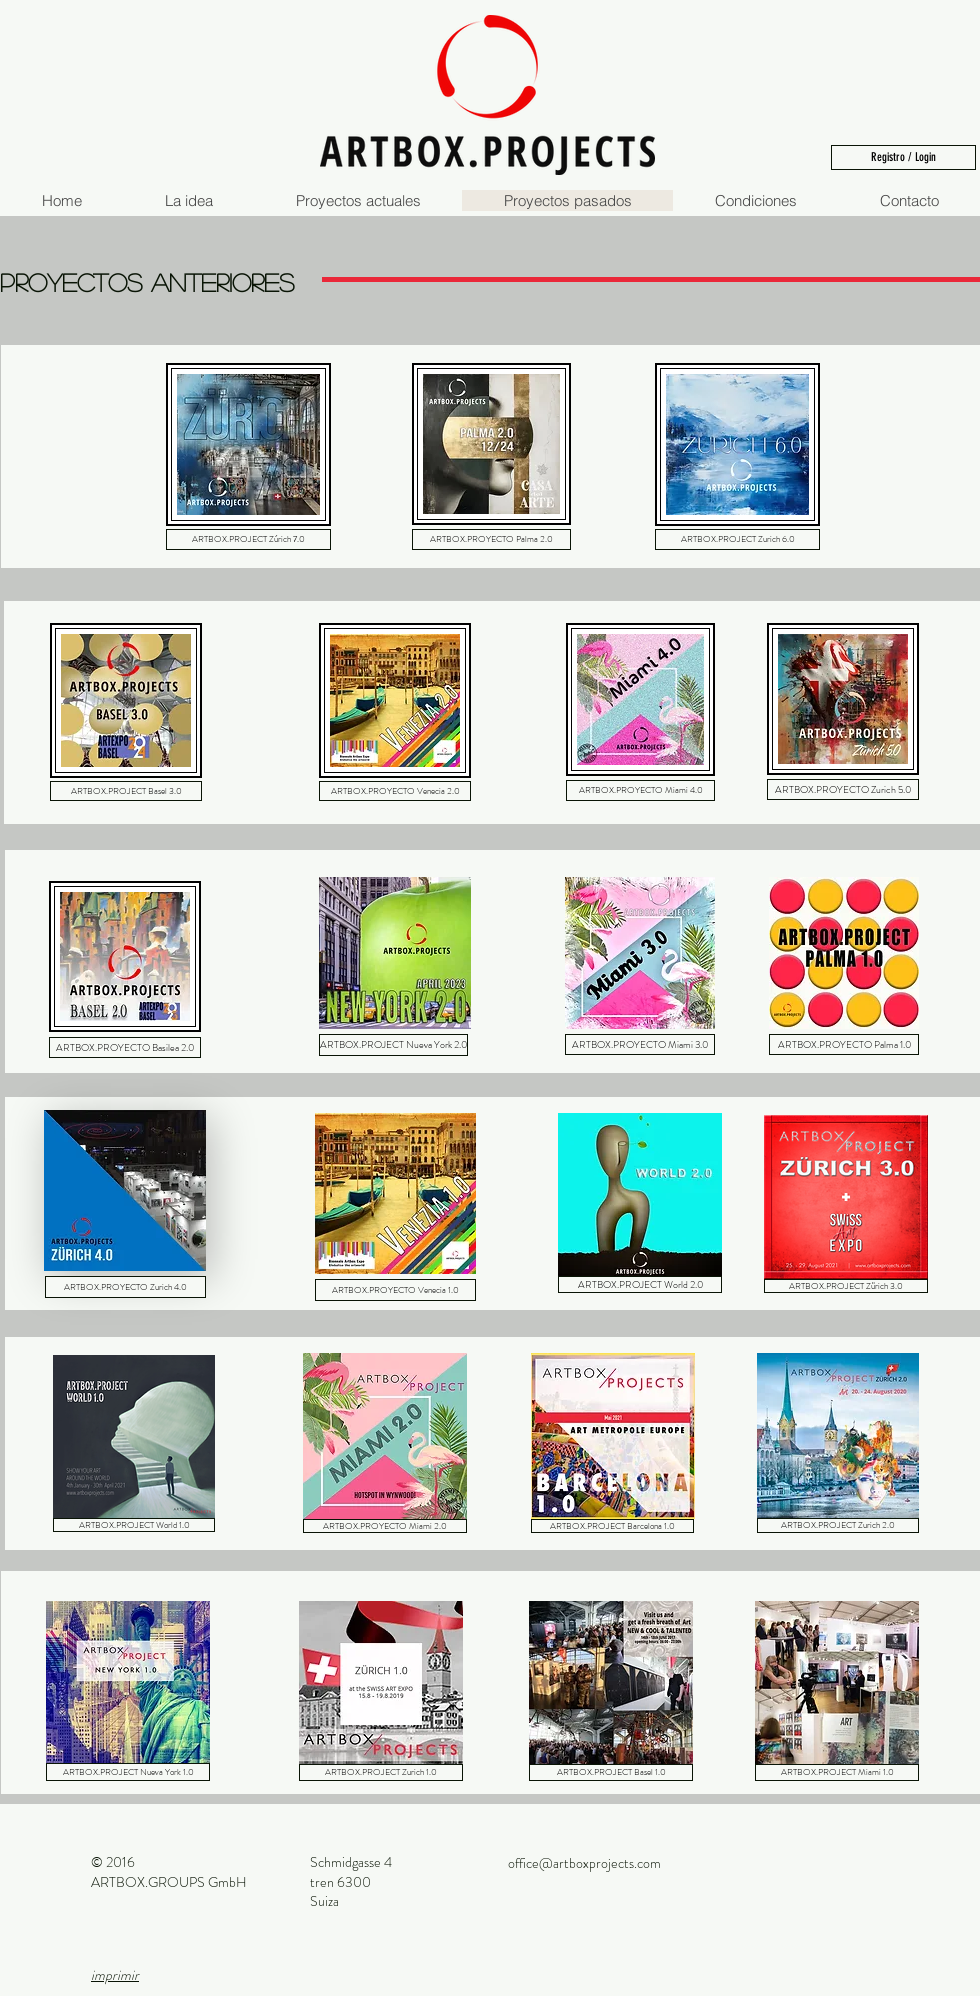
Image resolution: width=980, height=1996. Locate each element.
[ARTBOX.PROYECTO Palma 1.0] (844, 1044)
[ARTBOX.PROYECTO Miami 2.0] (385, 1526)
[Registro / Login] (903, 157)
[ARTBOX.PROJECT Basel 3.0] (126, 791)
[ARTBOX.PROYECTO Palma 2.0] (491, 539)
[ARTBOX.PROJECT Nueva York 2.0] (393, 1045)
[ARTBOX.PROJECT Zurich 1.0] (381, 1772)
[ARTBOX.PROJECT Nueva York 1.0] (128, 1772)
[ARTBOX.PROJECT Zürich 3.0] (846, 1286)
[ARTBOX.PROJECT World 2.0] (640, 1284)
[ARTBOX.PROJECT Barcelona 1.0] (612, 1526)
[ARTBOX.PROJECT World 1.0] (134, 1525)
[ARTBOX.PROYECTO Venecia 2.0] (395, 791)
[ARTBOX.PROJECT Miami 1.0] (837, 1772)
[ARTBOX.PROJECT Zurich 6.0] (737, 539)
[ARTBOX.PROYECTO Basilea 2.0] (125, 1047)
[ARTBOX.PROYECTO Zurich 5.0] (843, 789)
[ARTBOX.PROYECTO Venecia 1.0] (395, 1290)
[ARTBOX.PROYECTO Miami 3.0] (640, 1044)
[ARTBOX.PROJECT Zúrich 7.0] (248, 539)
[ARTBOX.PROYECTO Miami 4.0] (640, 790)
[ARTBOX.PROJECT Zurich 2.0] (838, 1525)
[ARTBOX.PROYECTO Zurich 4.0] (125, 1287)
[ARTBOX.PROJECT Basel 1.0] (611, 1772)
